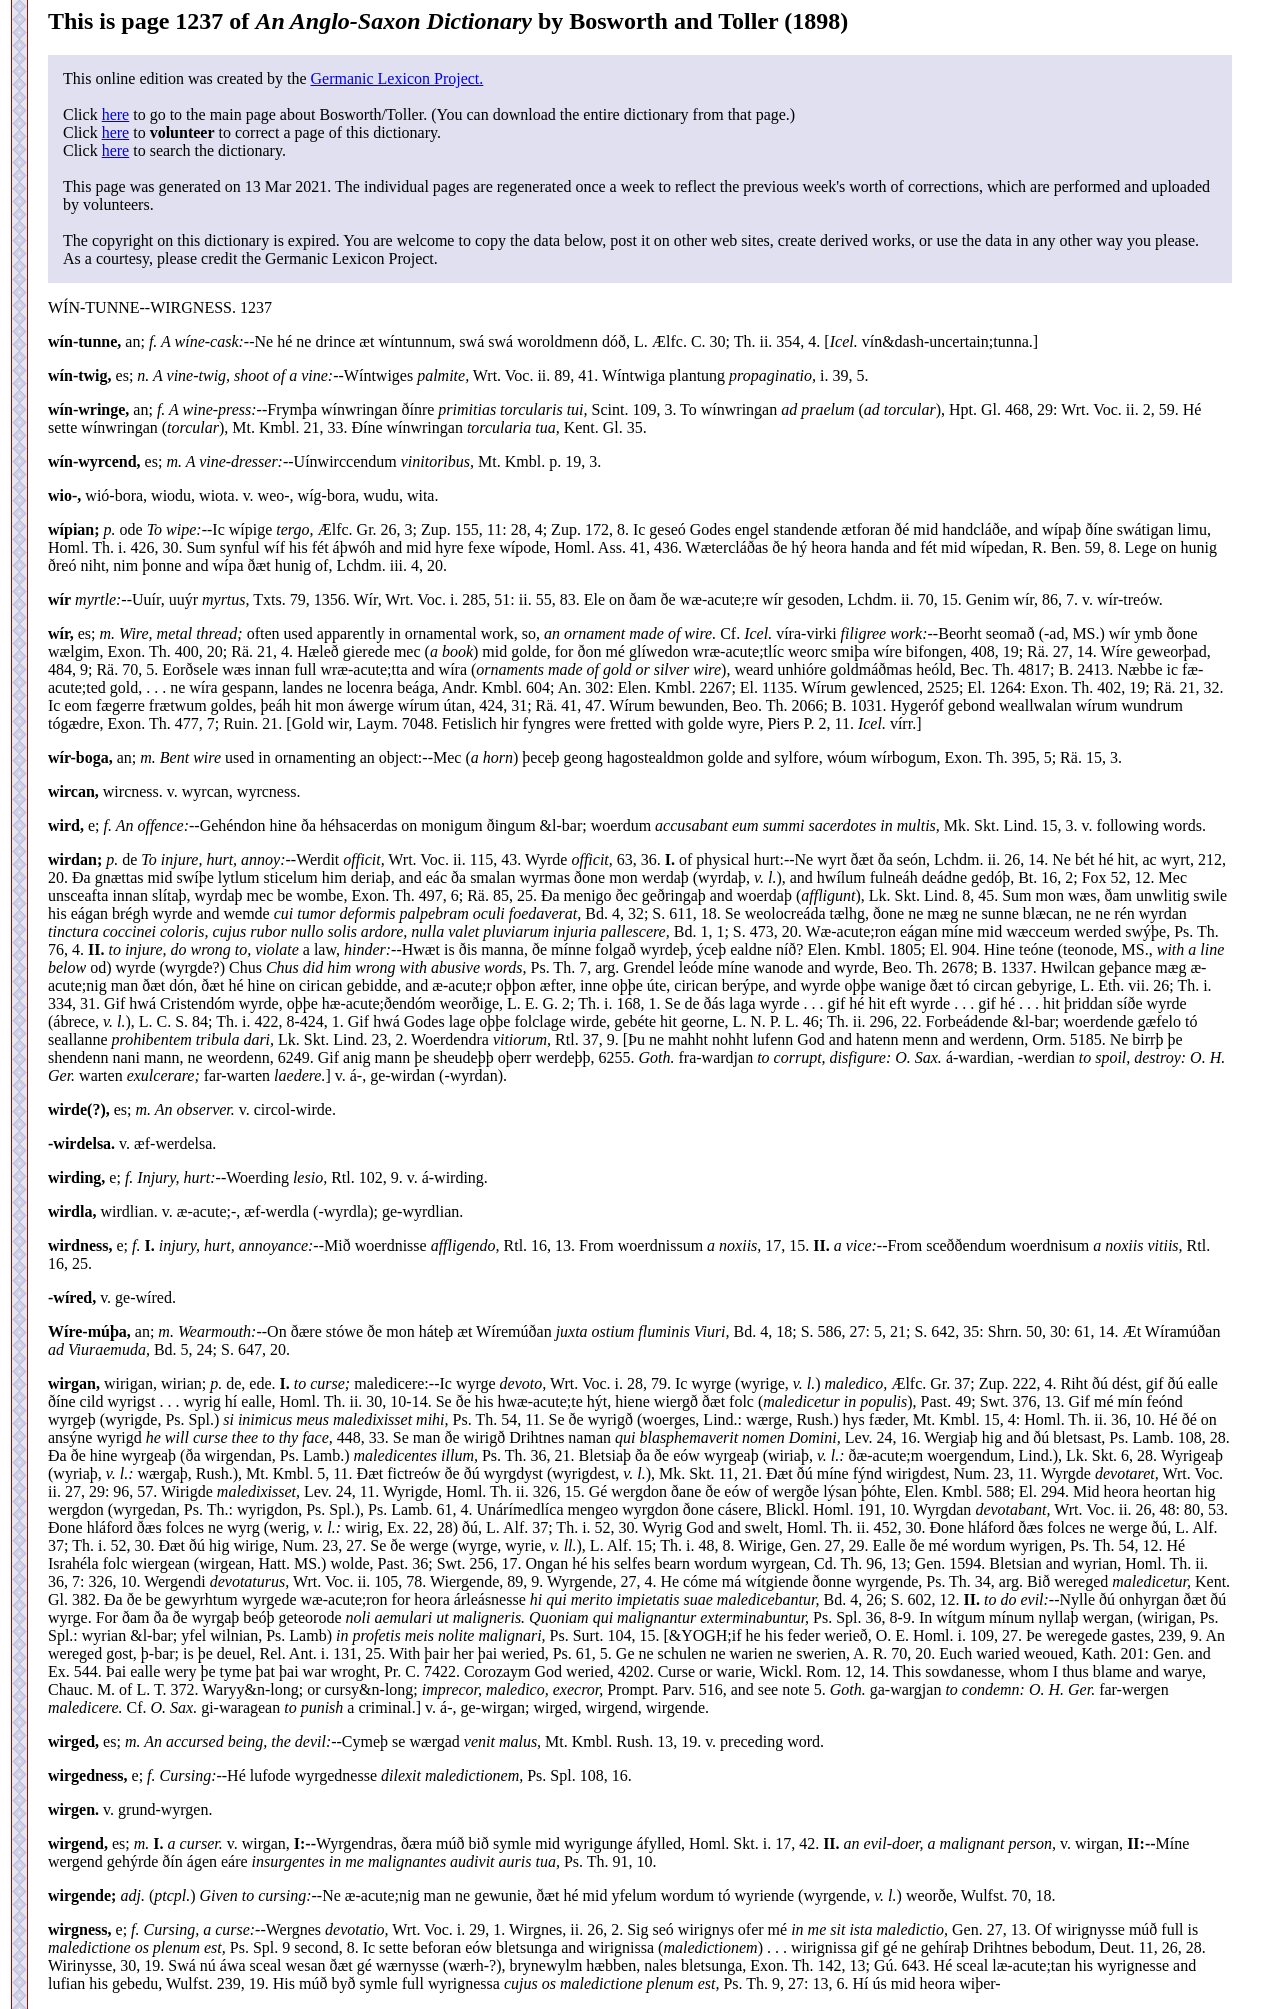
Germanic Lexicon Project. (396, 78)
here (116, 114)
